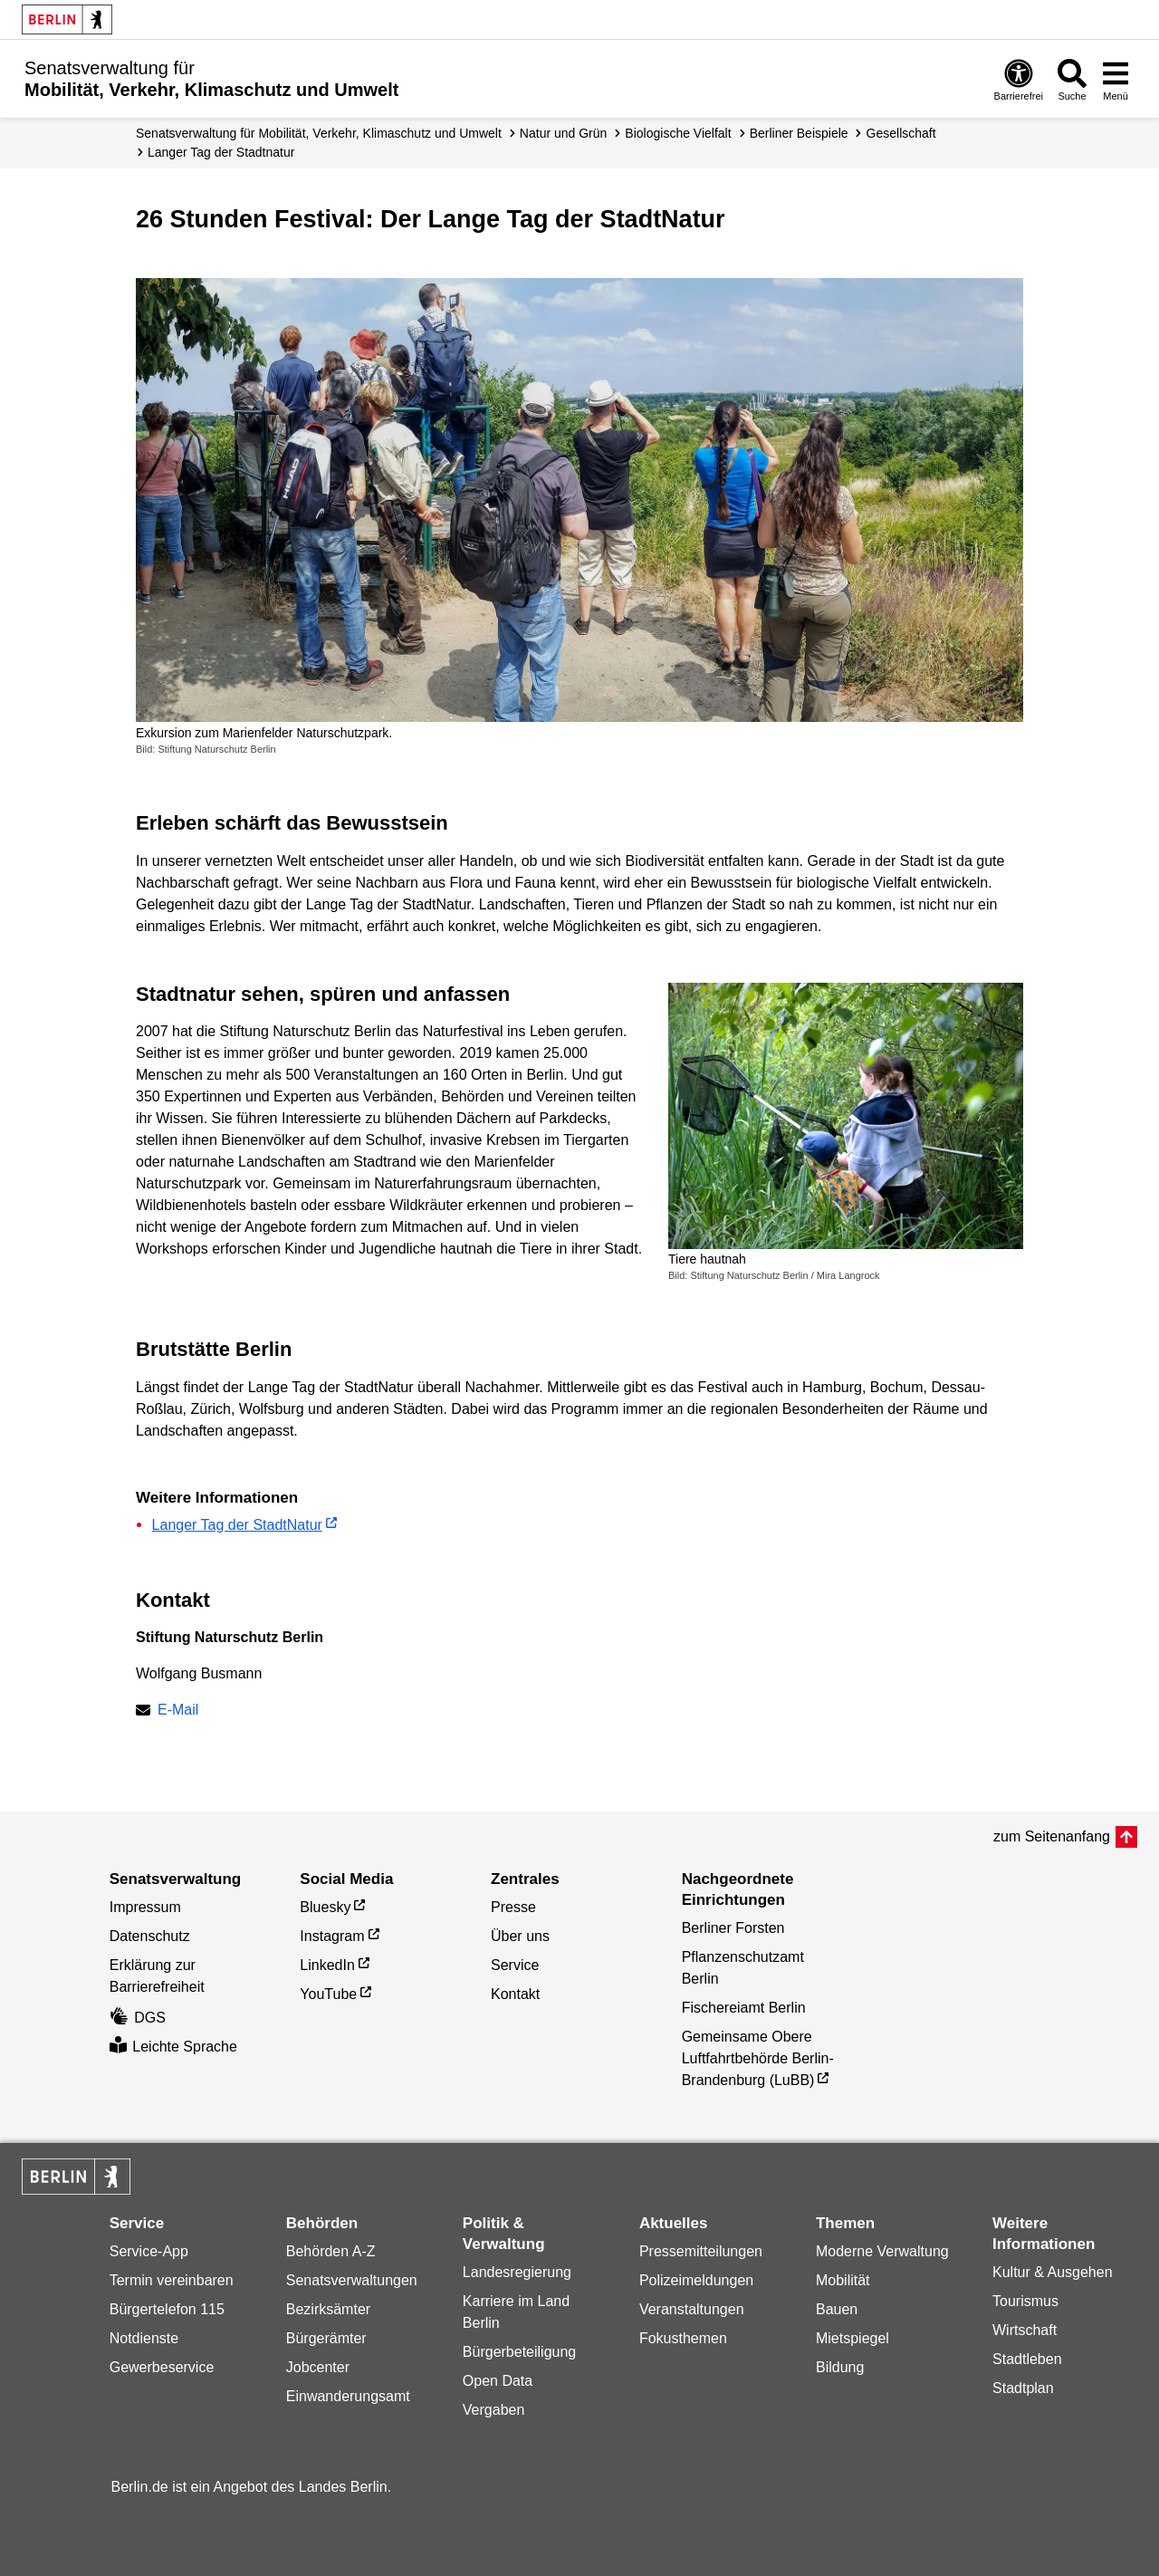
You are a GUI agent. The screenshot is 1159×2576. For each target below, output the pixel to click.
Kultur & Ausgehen (1052, 2272)
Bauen (836, 2309)
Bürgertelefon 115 (167, 2309)
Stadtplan (1023, 2388)
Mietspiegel (852, 2338)
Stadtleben (1027, 2359)
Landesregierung (517, 2272)
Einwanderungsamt (348, 2396)
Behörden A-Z (331, 2251)
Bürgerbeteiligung (519, 2352)
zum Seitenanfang (1051, 1836)
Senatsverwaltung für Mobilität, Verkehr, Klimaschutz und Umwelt (319, 133)
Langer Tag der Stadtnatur (221, 152)
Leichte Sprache (173, 2046)
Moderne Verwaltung (882, 2251)
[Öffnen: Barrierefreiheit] (1018, 79)
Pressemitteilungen (700, 2251)
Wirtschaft (1024, 2330)
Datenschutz (150, 1936)
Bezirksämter (328, 2309)
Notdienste (144, 2338)
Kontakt (515, 1994)
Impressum (145, 1907)
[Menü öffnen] (1115, 79)
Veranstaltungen (691, 2309)
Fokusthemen (683, 2338)
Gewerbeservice (162, 2367)
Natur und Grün (564, 133)
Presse (513, 1907)
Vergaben (494, 2409)
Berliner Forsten (733, 1928)
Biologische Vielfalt (678, 133)
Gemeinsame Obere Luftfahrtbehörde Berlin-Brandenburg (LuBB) (758, 2058)
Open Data (497, 2381)
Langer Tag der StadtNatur (237, 1525)
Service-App (149, 2251)
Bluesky (325, 1907)
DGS (138, 2017)
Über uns (520, 1936)
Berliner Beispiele (799, 133)
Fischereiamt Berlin (744, 2007)
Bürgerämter (326, 2338)
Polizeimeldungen (696, 2280)
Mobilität (843, 2280)
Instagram (332, 1936)
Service (515, 1965)
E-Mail (178, 1711)
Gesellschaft (901, 133)
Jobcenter (318, 2367)
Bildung (840, 2367)
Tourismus (1025, 2301)
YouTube (328, 1994)
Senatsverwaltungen (351, 2280)
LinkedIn (327, 1965)
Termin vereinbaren (172, 2280)
